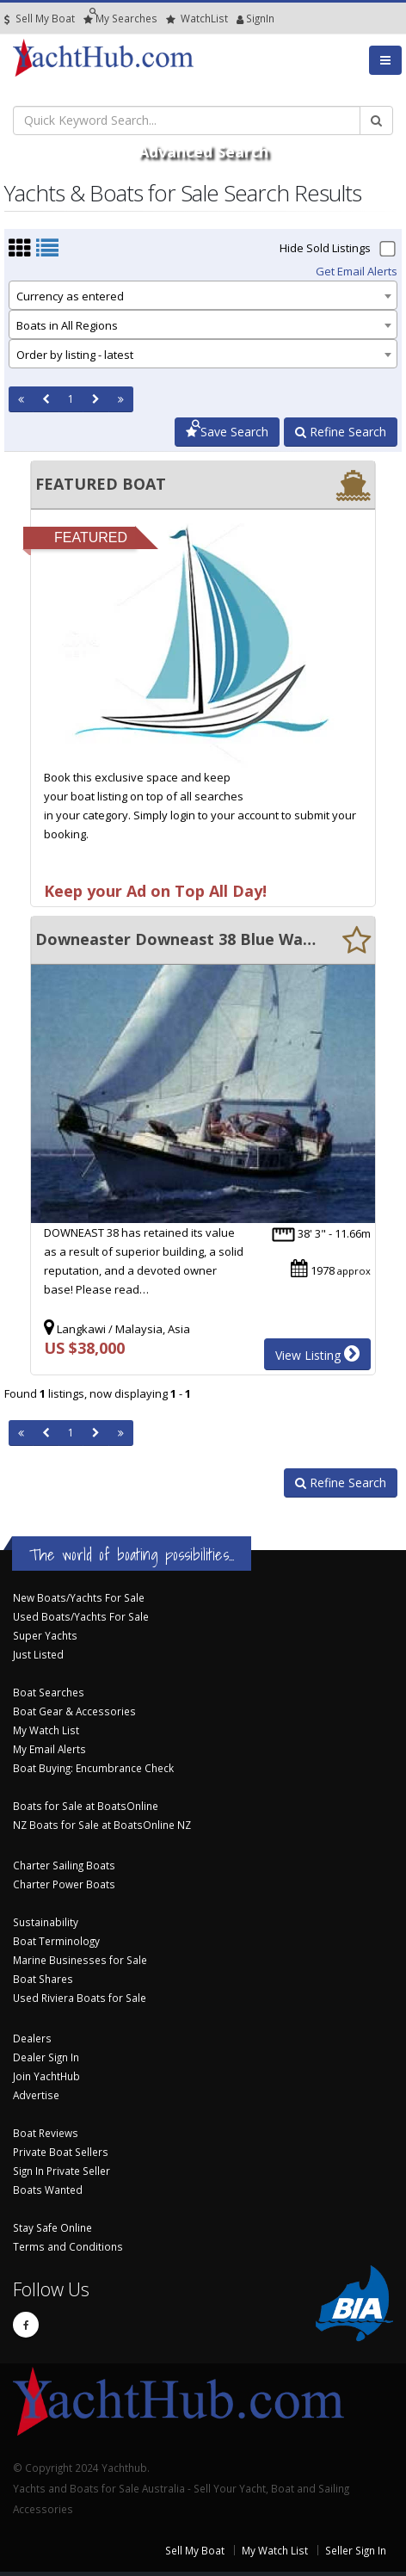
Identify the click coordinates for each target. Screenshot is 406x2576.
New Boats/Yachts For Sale (79, 1597)
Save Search (227, 431)
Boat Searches (48, 1692)
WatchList (197, 18)
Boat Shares (43, 1979)
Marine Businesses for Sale (80, 1960)
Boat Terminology (56, 1941)
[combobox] (203, 295)
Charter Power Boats (64, 1884)
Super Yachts (45, 1635)
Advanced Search (203, 151)
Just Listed (38, 1654)
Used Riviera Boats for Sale (79, 1998)
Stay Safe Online (52, 2227)
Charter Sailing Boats (64, 1865)
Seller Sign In (355, 2550)
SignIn (240, 18)
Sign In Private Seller (61, 2171)
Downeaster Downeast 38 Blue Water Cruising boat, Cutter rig (176, 939)
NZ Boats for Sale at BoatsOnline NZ (102, 1825)
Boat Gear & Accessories (74, 1711)
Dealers (32, 2038)
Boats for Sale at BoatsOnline (85, 1806)
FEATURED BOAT (100, 483)
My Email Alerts (49, 1749)
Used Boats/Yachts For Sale (81, 1616)
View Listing (317, 1353)
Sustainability (45, 1922)
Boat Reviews (45, 2133)
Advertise (36, 2095)
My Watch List (46, 1730)
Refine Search (340, 431)
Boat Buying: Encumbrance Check (93, 1768)
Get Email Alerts (356, 271)
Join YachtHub (46, 2076)
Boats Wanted (48, 2189)
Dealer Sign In (46, 2057)
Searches (120, 18)
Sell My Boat (39, 18)
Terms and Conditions (68, 2246)
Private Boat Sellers (60, 2152)
